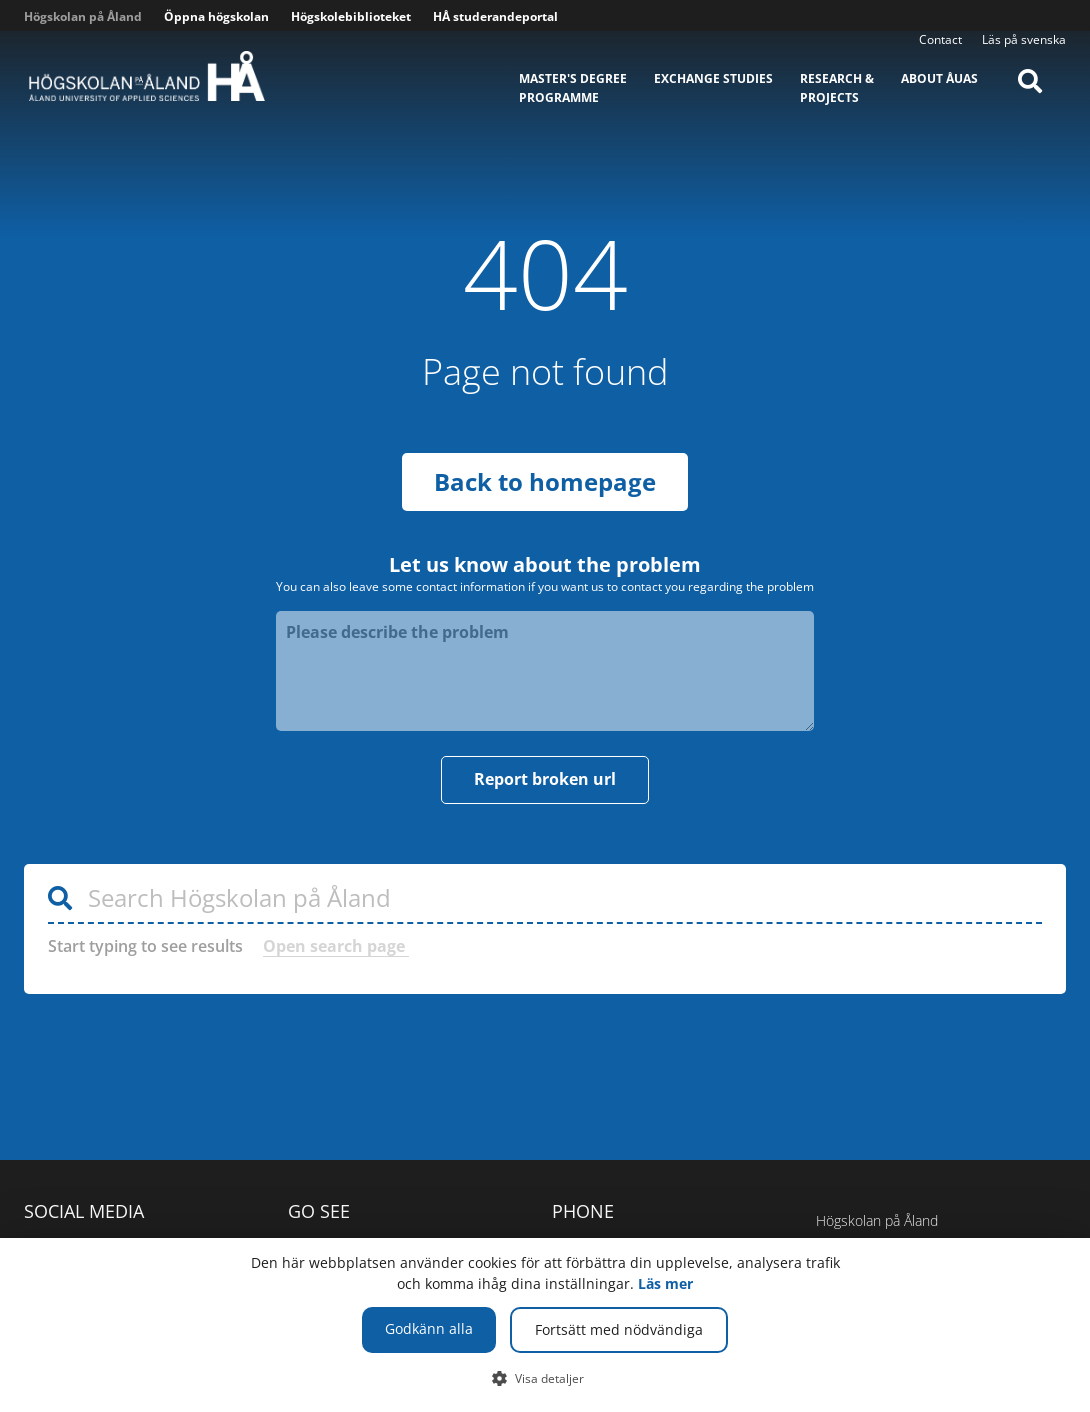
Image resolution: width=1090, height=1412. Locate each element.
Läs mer (665, 1283)
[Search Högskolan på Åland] (545, 899)
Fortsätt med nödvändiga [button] (619, 1329)
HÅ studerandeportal (495, 16)
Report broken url (545, 779)
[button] (545, 1378)
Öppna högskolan (216, 16)
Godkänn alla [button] (429, 1328)
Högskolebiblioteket (351, 16)
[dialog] (545, 1325)
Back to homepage (545, 481)
